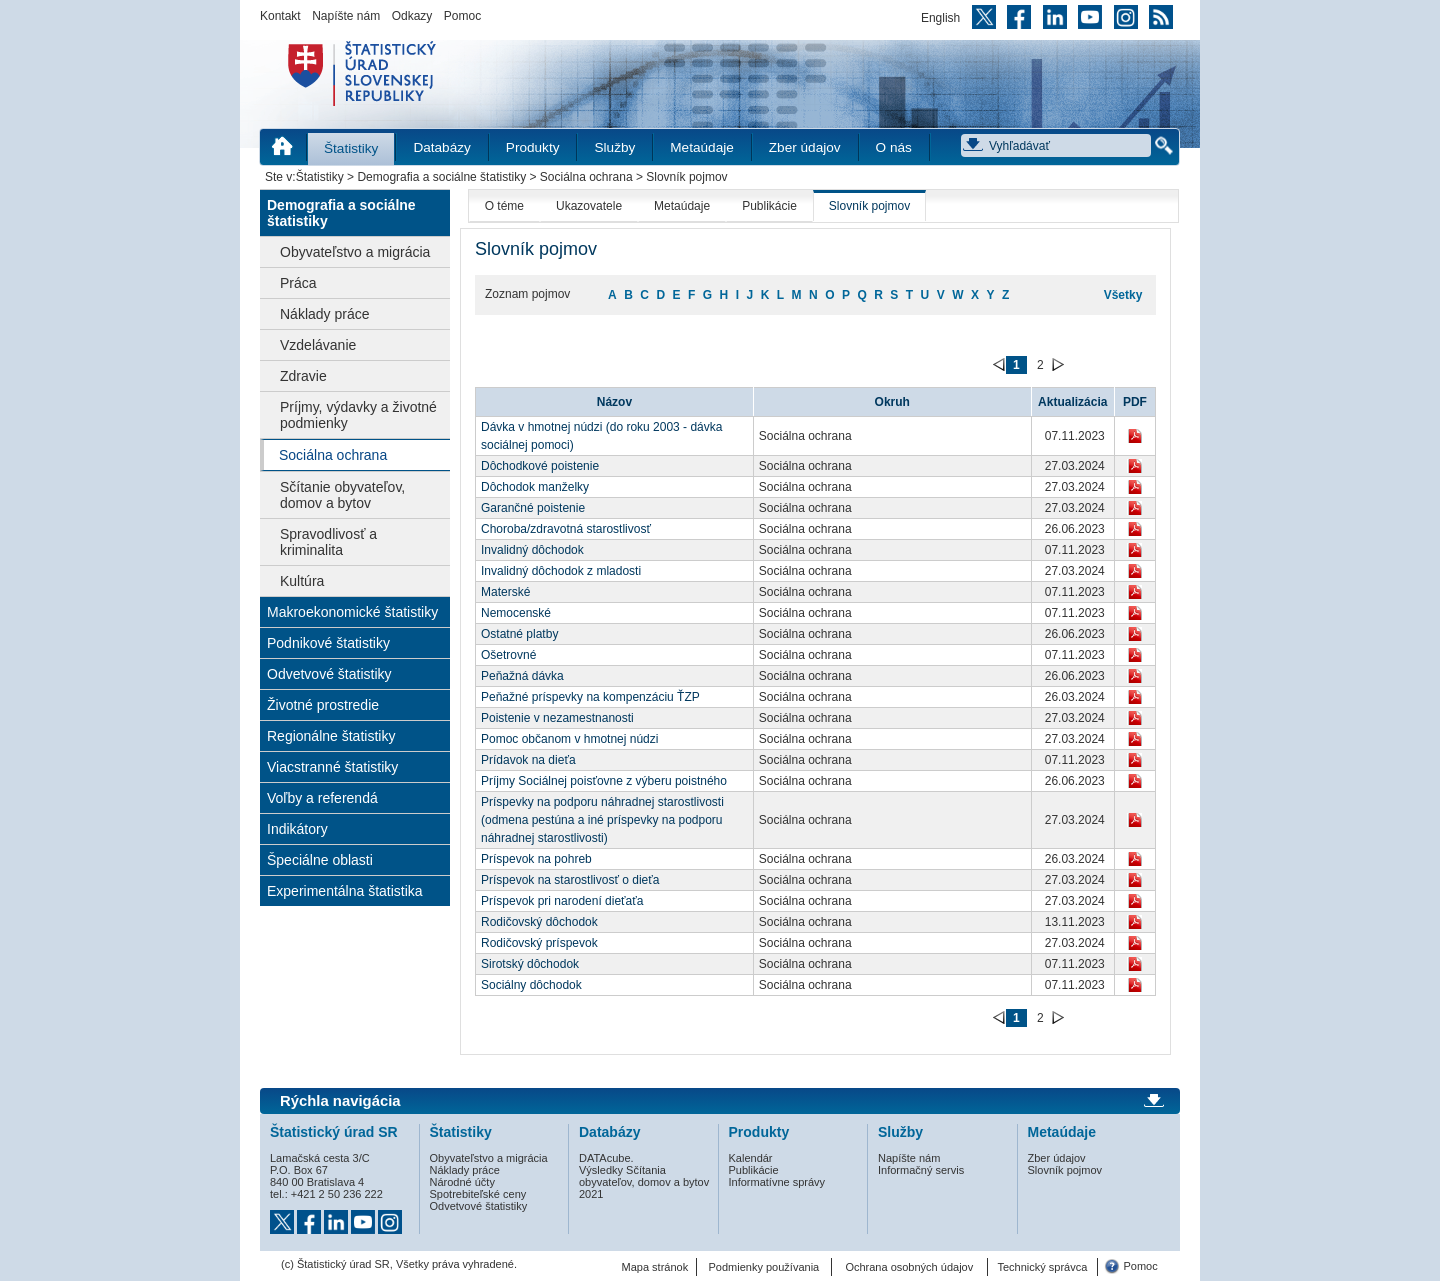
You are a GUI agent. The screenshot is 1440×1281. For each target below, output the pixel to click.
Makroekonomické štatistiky (352, 612)
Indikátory (297, 829)
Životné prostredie (323, 705)
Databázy (441, 147)
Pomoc (462, 16)
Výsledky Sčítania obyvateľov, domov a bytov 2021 (644, 1182)
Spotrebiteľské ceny (478, 1194)
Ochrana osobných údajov (909, 1267)
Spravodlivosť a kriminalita (328, 542)
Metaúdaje (701, 147)
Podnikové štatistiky (328, 643)
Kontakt (280, 16)
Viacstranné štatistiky (332, 767)
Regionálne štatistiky (331, 736)
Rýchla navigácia (340, 1101)
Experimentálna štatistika (345, 891)
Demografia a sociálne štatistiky (441, 177)
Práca (298, 283)
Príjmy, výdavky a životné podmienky (358, 415)
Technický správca (1042, 1267)
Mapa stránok (655, 1267)
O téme (504, 206)
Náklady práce (325, 314)
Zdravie (303, 376)
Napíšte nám (346, 16)
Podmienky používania (764, 1267)
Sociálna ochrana (586, 177)
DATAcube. (606, 1158)
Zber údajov (805, 147)
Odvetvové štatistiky (329, 674)
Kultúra (302, 581)
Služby (614, 147)
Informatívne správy (777, 1182)
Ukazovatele (589, 206)
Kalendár (751, 1158)
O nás (894, 147)
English (940, 18)
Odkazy (412, 16)
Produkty (533, 147)
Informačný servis (921, 1170)
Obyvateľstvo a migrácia (355, 252)
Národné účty (462, 1182)
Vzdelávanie (318, 345)
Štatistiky (351, 148)
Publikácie (769, 206)
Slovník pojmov (869, 206)
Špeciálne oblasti (320, 860)
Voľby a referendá (322, 798)
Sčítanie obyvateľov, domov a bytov (342, 495)
